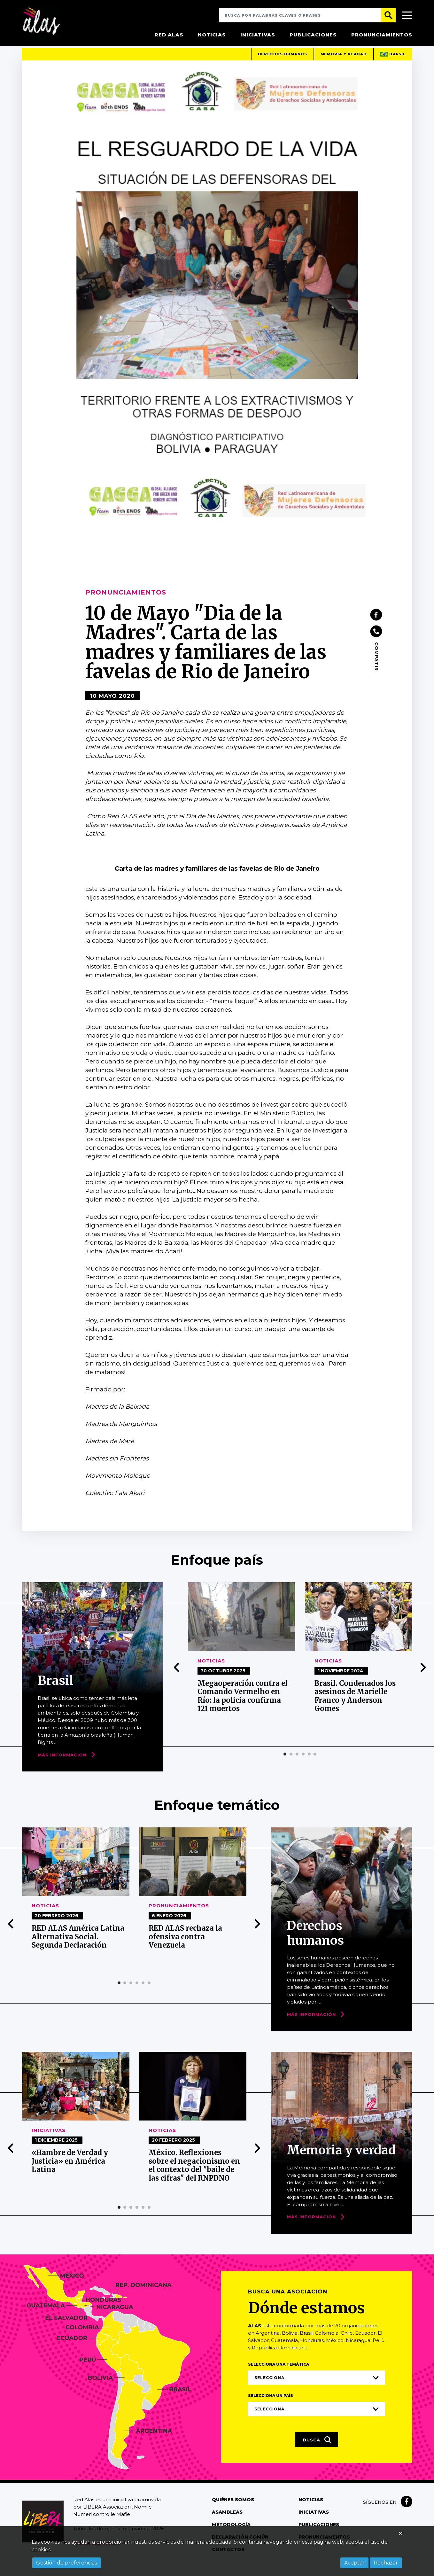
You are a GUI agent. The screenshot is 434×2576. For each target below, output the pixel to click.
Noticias (212, 35)
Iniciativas (257, 35)
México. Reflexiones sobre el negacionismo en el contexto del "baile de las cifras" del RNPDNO (194, 2175)
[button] (284, 1763)
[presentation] (177, 1677)
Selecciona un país (270, 2405)
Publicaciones (313, 35)
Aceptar (354, 2563)
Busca (317, 2449)
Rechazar (386, 2563)
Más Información (62, 1764)
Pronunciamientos (381, 35)
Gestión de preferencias (66, 2563)
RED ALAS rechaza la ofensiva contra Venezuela (185, 1946)
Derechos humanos (281, 63)
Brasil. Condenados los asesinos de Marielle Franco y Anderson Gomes (355, 1705)
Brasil (393, 63)
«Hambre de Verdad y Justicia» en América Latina (70, 2171)
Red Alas (169, 35)
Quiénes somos (233, 2509)
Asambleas (227, 2522)
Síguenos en (380, 2512)
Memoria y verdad (343, 63)
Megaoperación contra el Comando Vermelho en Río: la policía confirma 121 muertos (243, 1705)
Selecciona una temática (278, 2373)
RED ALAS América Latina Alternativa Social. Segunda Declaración (78, 1946)
